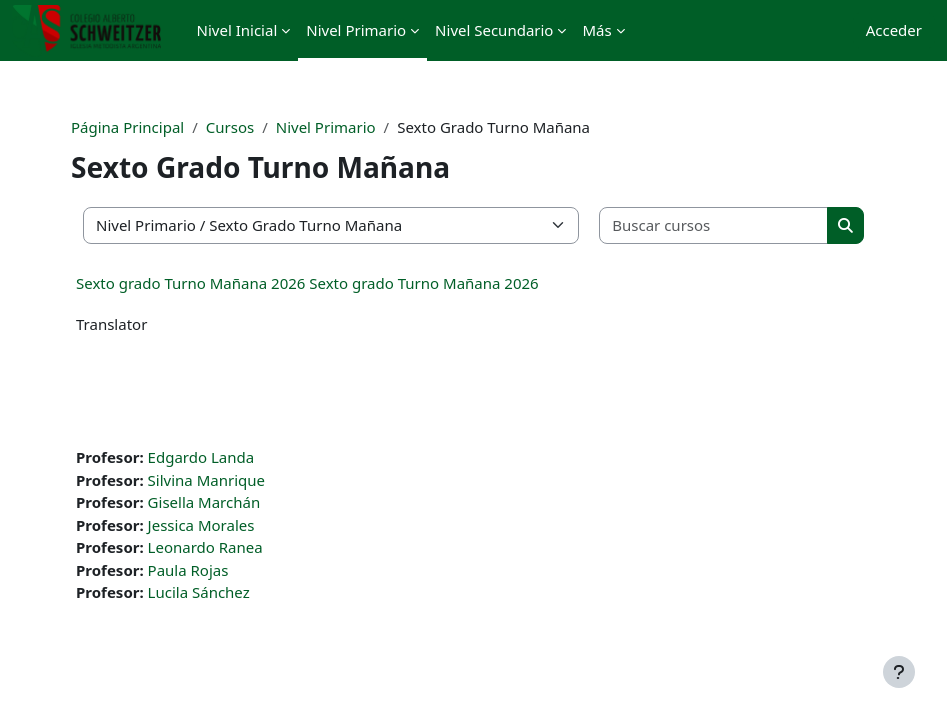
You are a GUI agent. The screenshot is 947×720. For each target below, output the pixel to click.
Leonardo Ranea (205, 547)
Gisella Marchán (204, 502)
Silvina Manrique (206, 480)
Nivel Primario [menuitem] (356, 30)
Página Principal (127, 127)
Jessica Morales (201, 525)
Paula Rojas (188, 570)
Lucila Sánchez (199, 592)
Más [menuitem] (596, 30)
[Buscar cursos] (714, 225)
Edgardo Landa (201, 457)
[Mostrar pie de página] (899, 672)
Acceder (894, 30)
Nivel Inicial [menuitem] (237, 30)
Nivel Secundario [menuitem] (494, 30)
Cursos (230, 127)
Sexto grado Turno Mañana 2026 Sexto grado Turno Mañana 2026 (307, 283)
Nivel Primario (326, 127)
